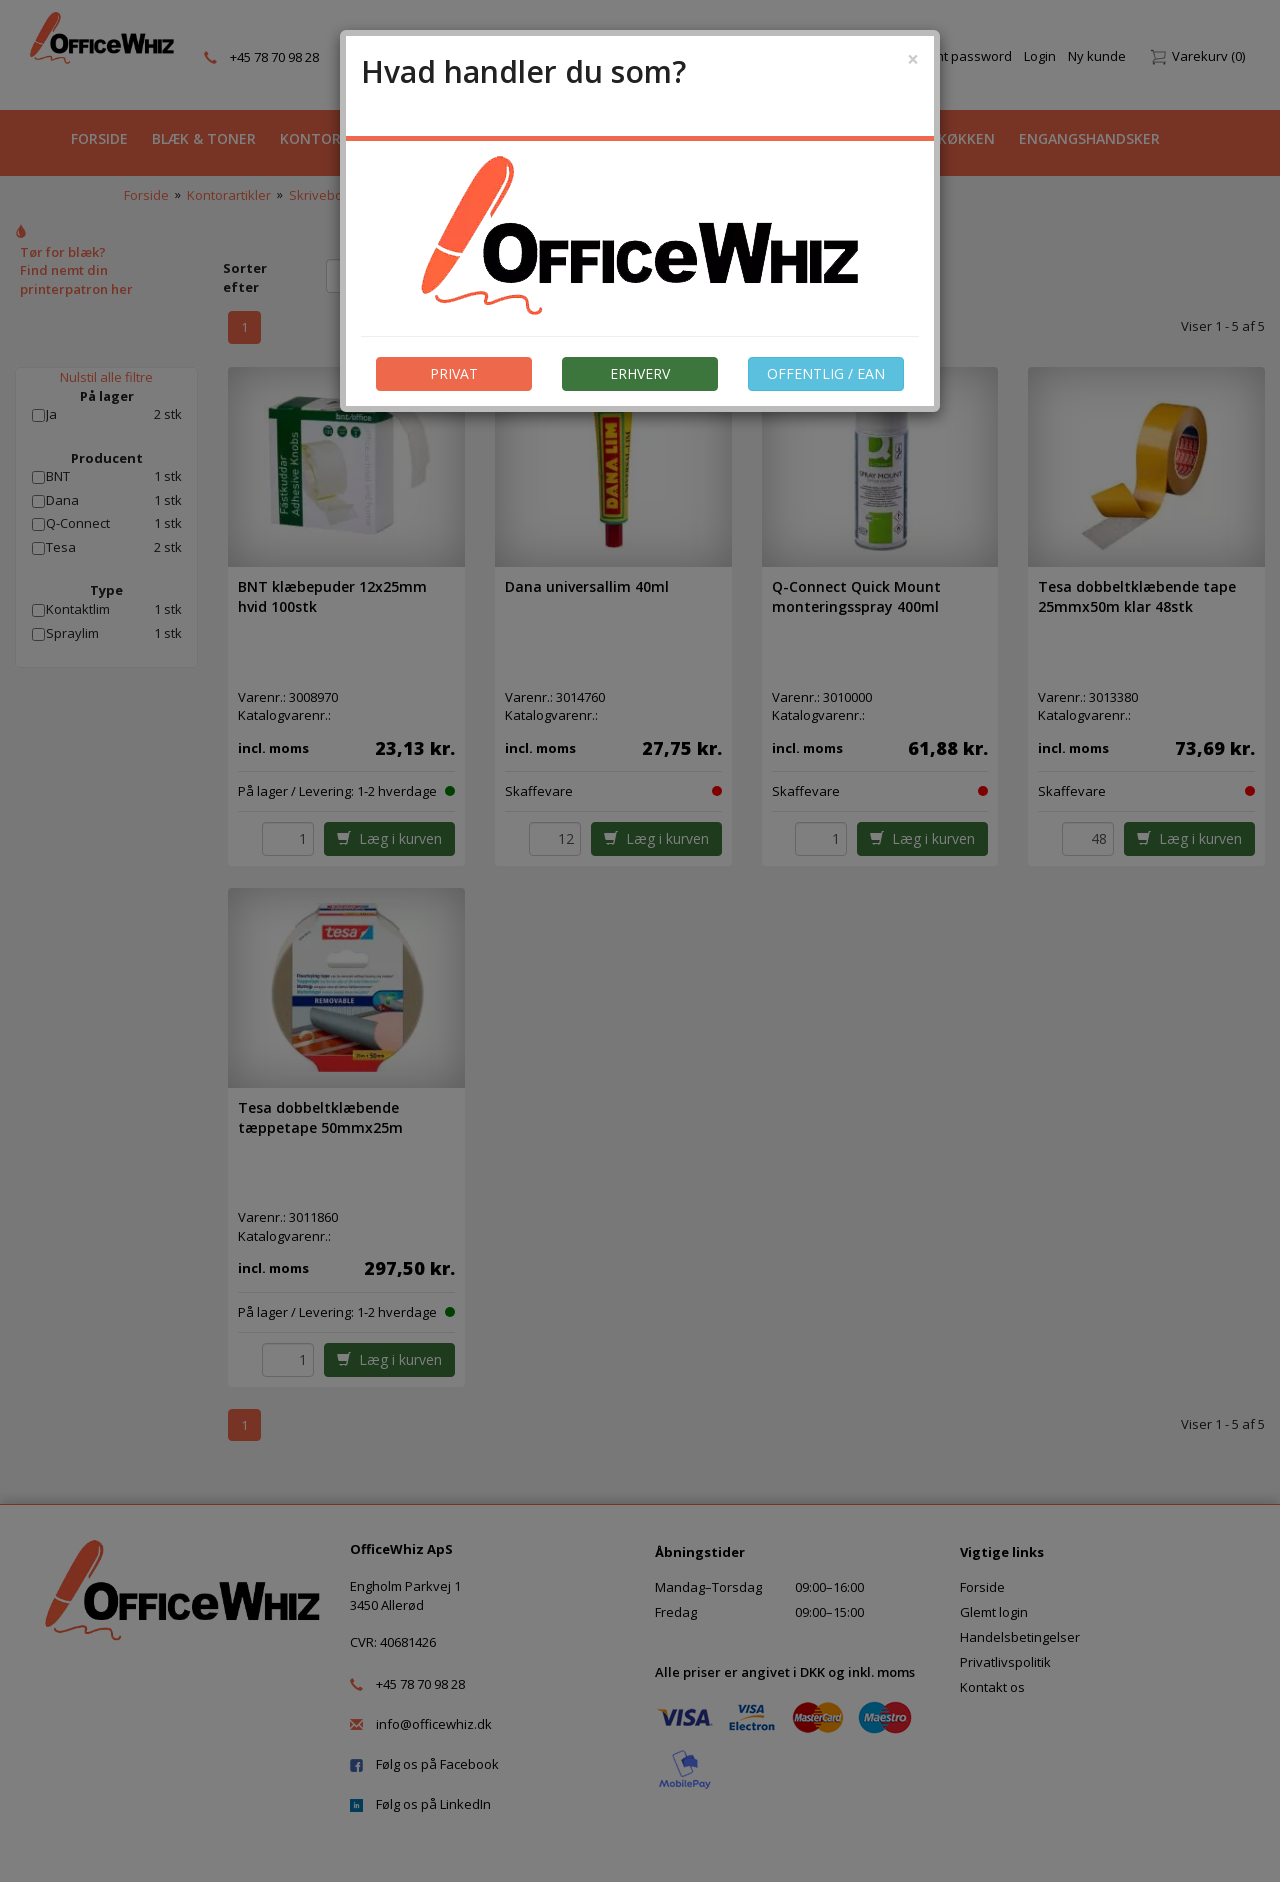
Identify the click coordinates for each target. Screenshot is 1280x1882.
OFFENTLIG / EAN (826, 373)
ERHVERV (640, 373)
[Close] (913, 59)
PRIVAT (454, 373)
